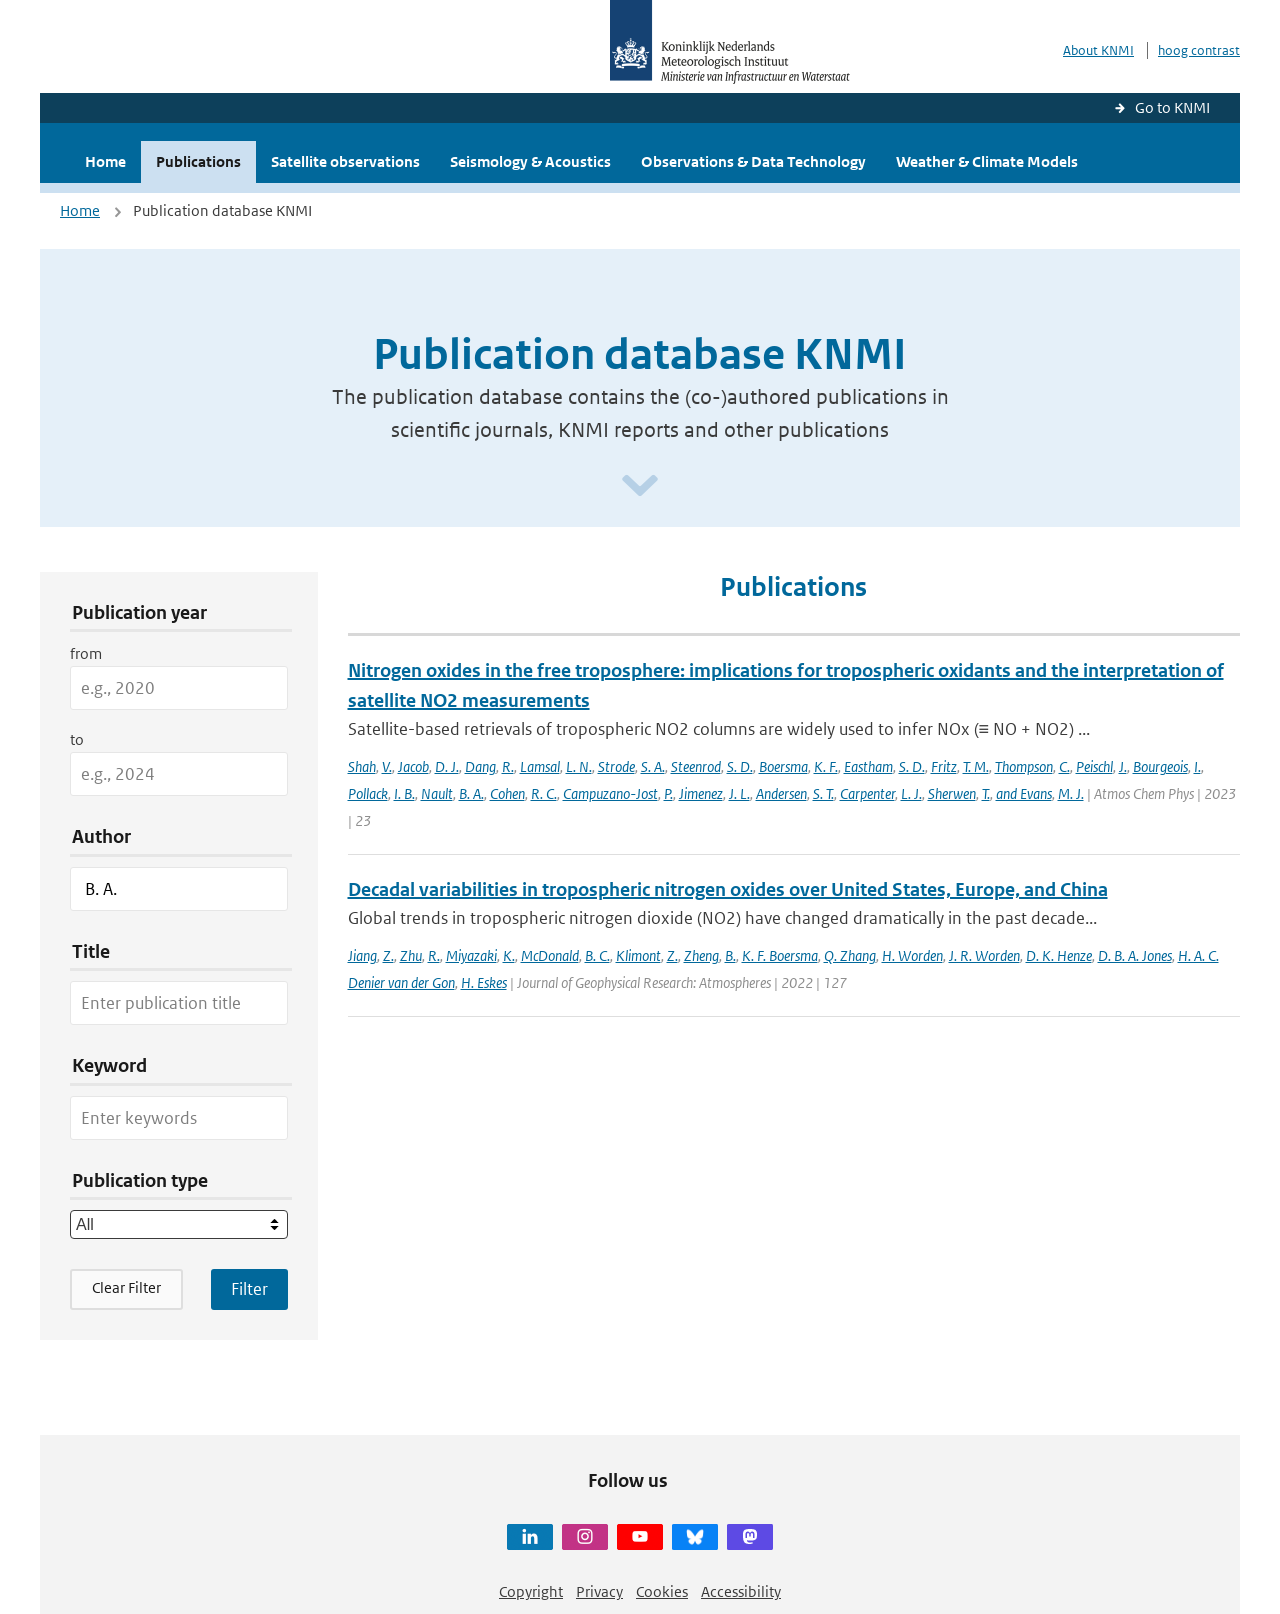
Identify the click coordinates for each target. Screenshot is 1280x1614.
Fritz (944, 766)
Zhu (411, 955)
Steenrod (696, 766)
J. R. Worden (984, 955)
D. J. (447, 766)
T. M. (976, 766)
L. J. (911, 793)
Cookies (662, 1591)
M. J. (1071, 793)
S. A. (653, 766)
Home (105, 161)
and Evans (1024, 793)
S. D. (740, 766)
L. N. (579, 766)
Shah (362, 766)
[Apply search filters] (249, 1289)
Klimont (638, 955)
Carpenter (867, 793)
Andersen (781, 793)
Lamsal (540, 766)
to (77, 739)
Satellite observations (345, 161)
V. (387, 766)
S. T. (823, 793)
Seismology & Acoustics (530, 161)
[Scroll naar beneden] (640, 486)
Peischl (1094, 766)
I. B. (404, 793)
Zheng (701, 955)
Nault (437, 793)
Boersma (783, 766)
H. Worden (912, 955)
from (86, 653)
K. (509, 955)
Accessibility (741, 1591)
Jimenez (701, 793)
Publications (198, 161)
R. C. (544, 793)
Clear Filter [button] (126, 1287)
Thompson (1024, 766)
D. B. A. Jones (1135, 955)
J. (1123, 766)
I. (1197, 766)
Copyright (531, 1591)
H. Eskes (484, 982)
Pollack (368, 793)
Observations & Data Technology (753, 161)
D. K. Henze (1059, 955)
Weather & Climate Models (987, 161)
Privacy (599, 1591)
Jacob (413, 766)
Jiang (362, 955)
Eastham (868, 766)
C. (1064, 766)
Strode (616, 766)
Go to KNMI (1172, 107)
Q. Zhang (850, 955)
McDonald (550, 955)
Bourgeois (1160, 766)
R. (508, 766)
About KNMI (1098, 50)
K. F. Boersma (780, 955)
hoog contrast (1199, 50)
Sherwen (952, 793)
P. (668, 793)
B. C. (597, 955)
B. (730, 955)
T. (986, 793)
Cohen (507, 793)
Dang (480, 766)
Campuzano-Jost (610, 793)
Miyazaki (471, 955)
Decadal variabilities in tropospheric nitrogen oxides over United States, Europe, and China (728, 889)
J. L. (739, 793)
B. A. (471, 793)
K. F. (826, 766)
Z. (388, 955)
